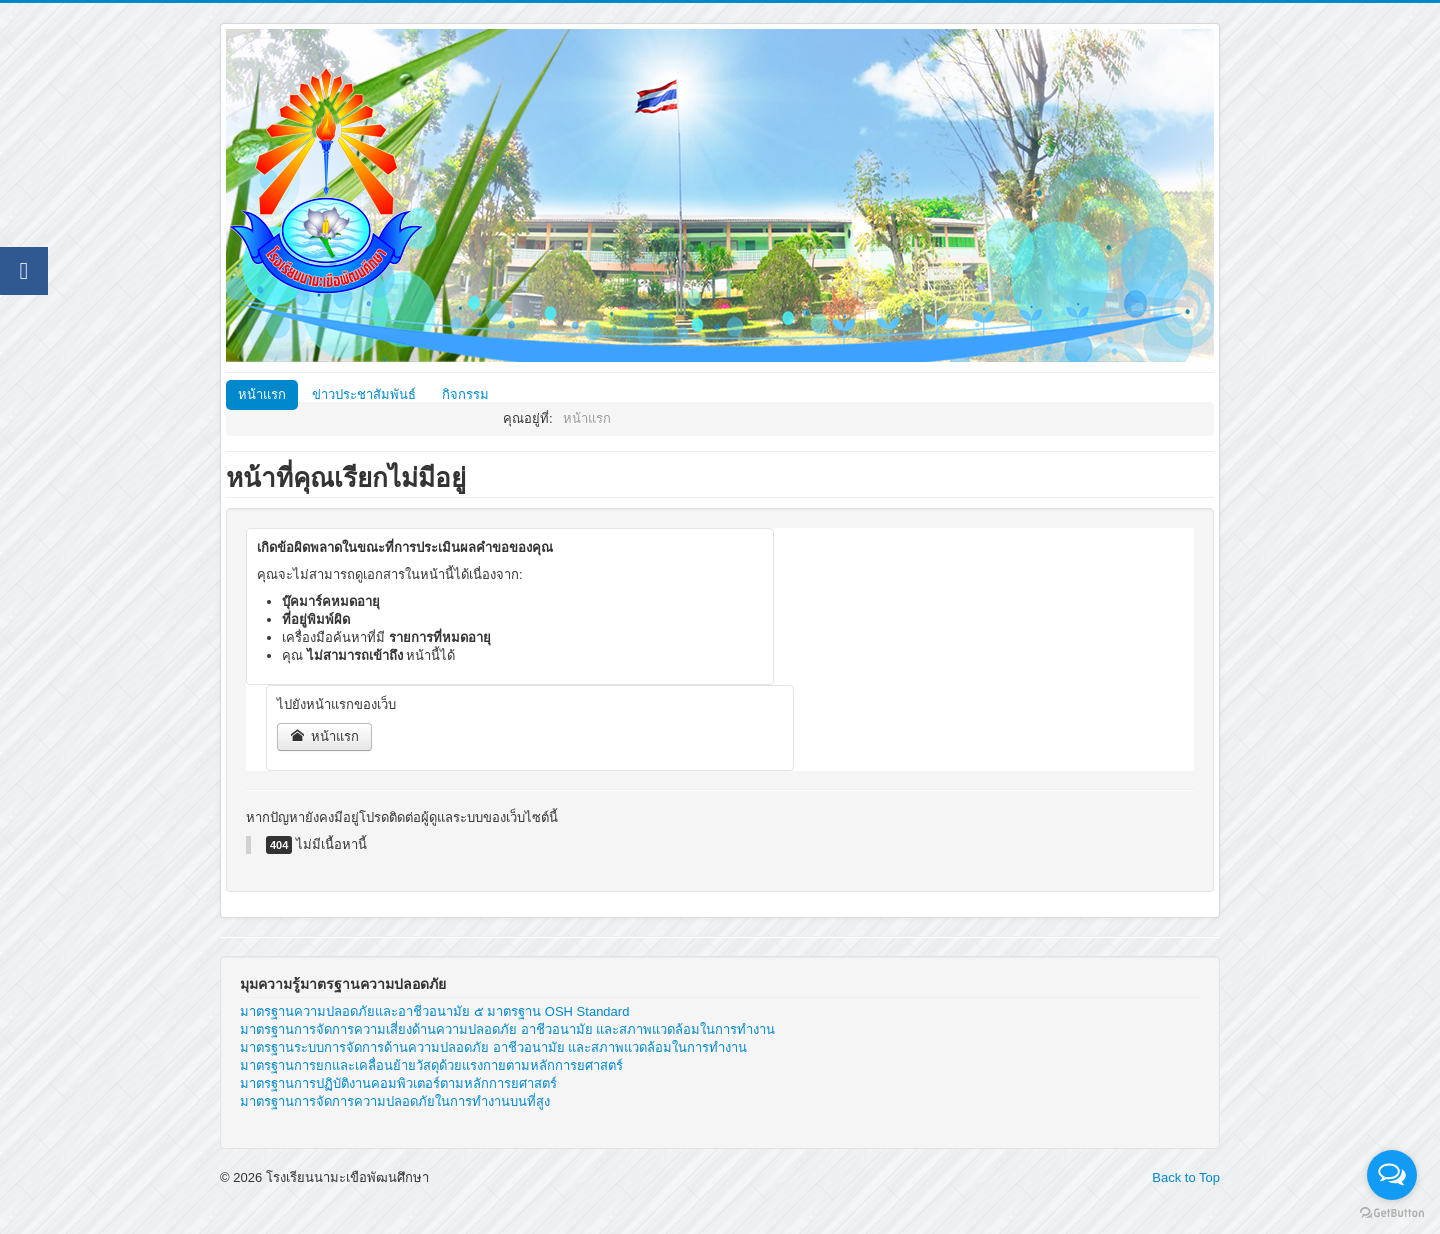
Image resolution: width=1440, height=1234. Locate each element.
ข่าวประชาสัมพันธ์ (364, 394)
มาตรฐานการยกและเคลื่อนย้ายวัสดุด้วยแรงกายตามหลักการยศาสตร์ (431, 1065)
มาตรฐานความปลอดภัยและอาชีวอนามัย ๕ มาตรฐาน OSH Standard (434, 1011)
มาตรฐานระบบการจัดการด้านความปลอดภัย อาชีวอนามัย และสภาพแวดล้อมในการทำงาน (493, 1047)
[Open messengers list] (1392, 1175)
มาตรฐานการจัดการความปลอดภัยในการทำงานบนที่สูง (395, 1101)
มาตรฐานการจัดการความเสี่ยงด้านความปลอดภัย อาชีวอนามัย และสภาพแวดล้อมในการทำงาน (507, 1029)
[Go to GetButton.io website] (1392, 1213)
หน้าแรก (262, 394)
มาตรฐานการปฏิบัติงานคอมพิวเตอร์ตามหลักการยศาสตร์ (398, 1083)
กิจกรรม (465, 394)
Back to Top (1186, 1177)
